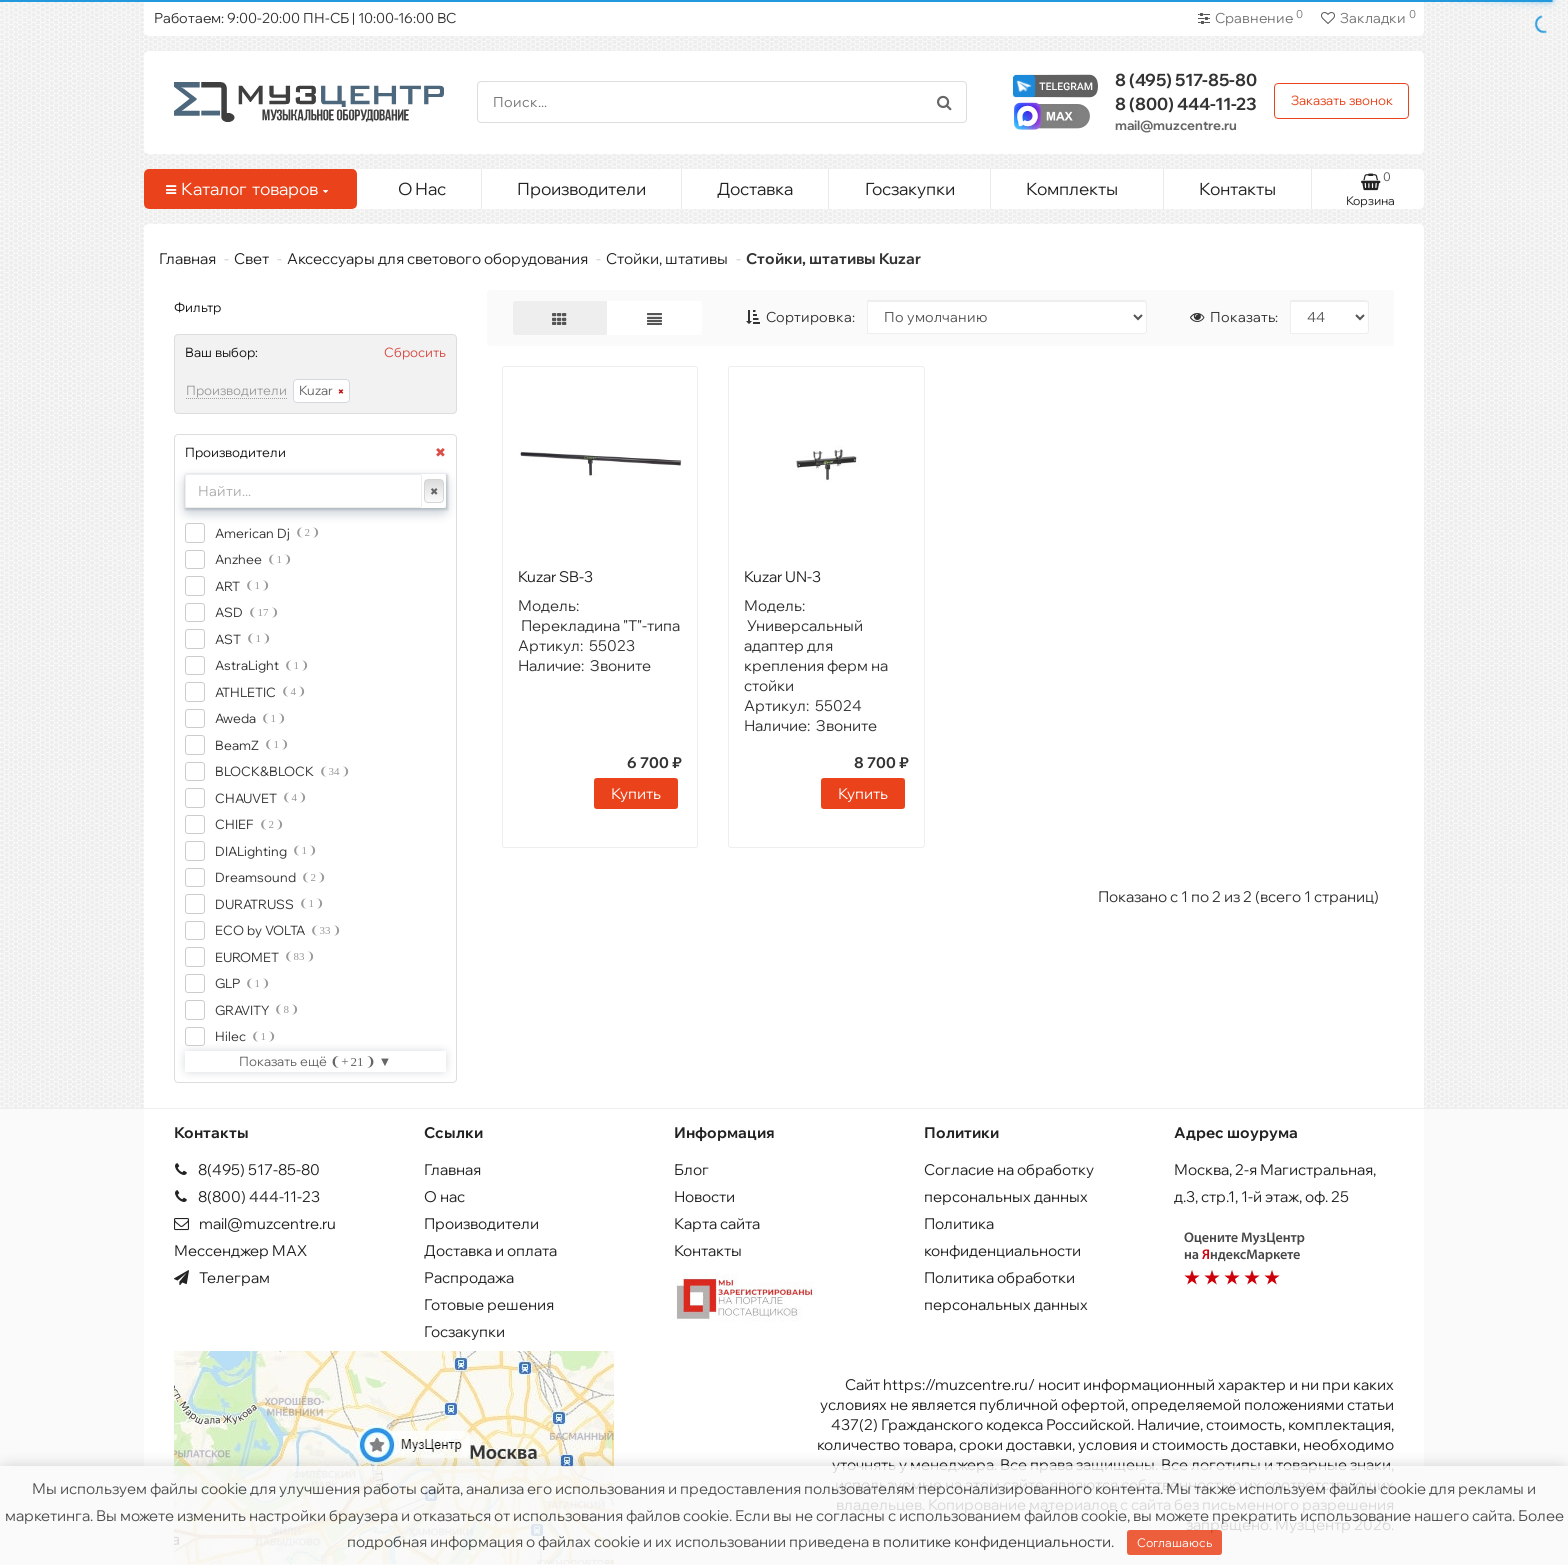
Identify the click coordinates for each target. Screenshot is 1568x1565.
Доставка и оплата (490, 1250)
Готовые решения (489, 1304)
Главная (187, 258)
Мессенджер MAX (240, 1250)
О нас (444, 1196)
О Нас (422, 188)
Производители (581, 188)
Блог (691, 1169)
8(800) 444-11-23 (247, 1196)
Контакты (1237, 188)
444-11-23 (1186, 103)
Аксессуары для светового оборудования (437, 258)
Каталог (247, 189)
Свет (251, 258)
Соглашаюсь (1174, 1542)
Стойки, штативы (667, 258)
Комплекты (1087, 184)
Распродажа (469, 1277)
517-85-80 (1186, 79)
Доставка (755, 188)
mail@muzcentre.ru (1176, 125)
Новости (704, 1196)
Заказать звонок (1342, 100)
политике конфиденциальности (997, 1541)
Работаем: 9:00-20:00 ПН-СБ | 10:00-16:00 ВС (305, 18)
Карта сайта (717, 1223)
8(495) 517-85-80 (247, 1169)
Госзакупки (910, 188)
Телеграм (222, 1277)
